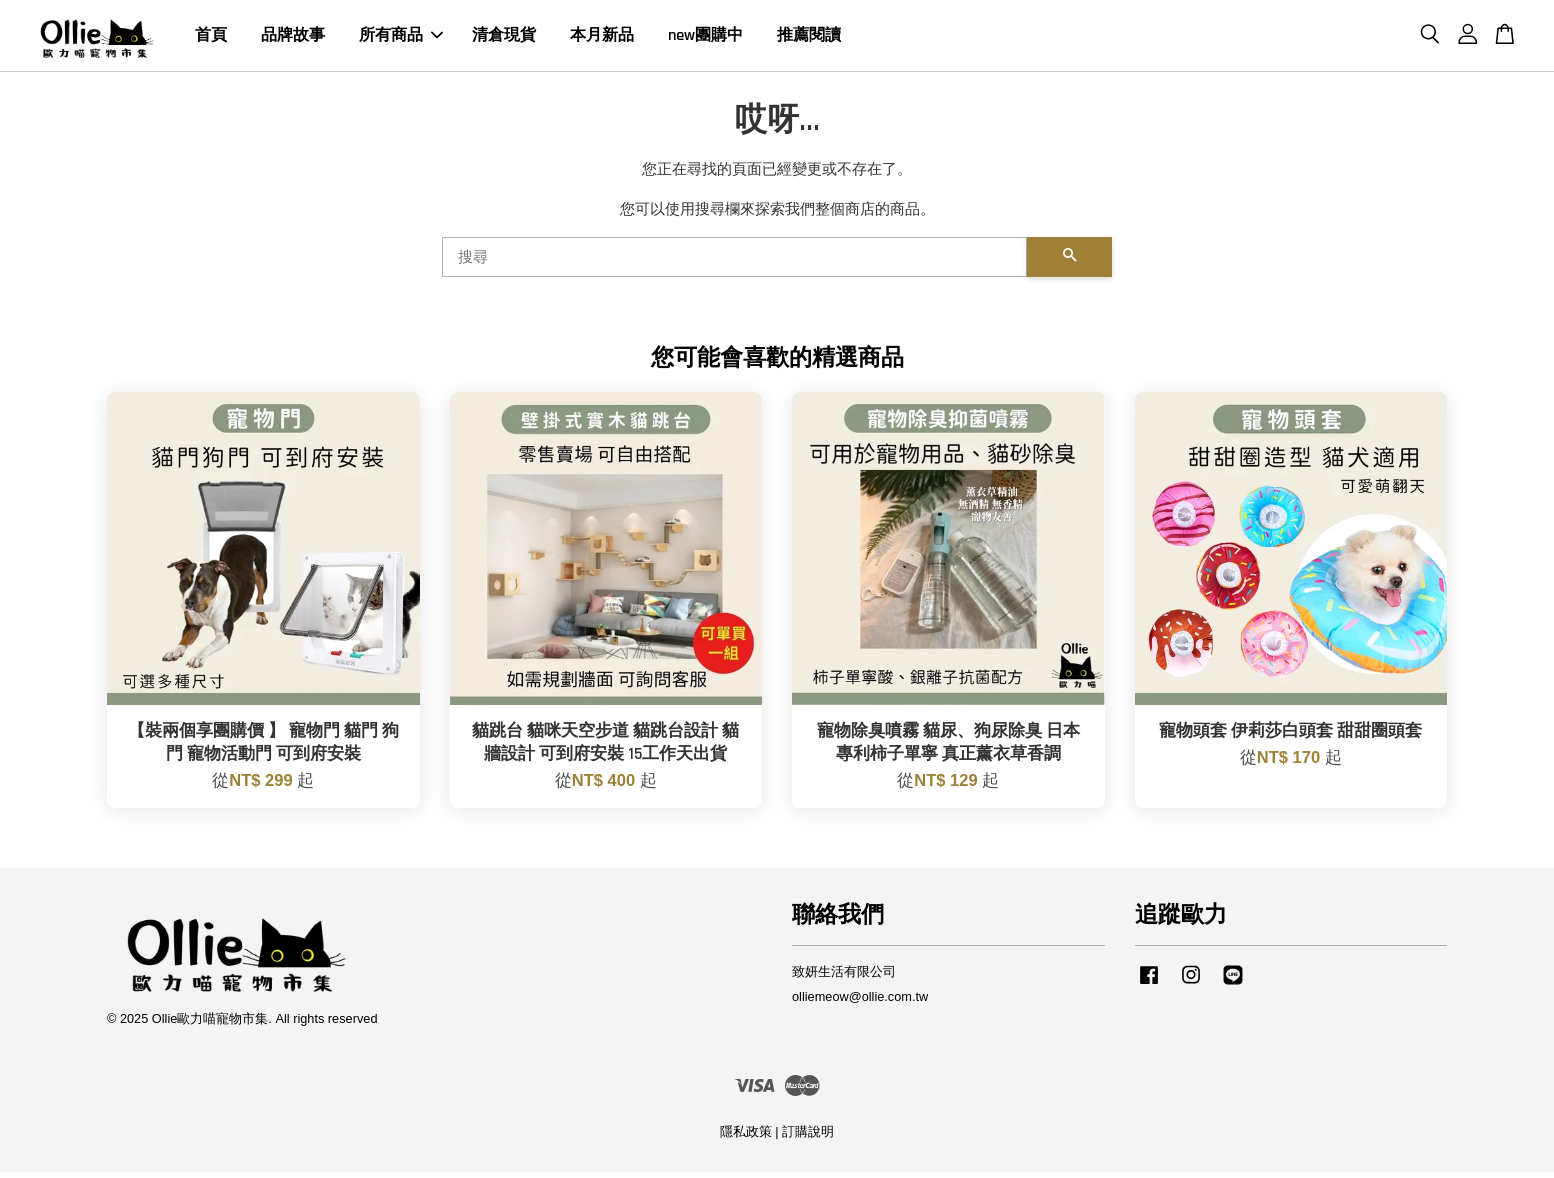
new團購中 (705, 38)
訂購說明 (808, 1137)
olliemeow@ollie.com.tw (860, 1002)
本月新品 (602, 38)
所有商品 (401, 38)
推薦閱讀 (809, 38)
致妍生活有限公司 (844, 977)
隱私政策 (746, 1137)
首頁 (211, 38)
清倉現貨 (504, 38)
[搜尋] (734, 263)
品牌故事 (293, 38)
